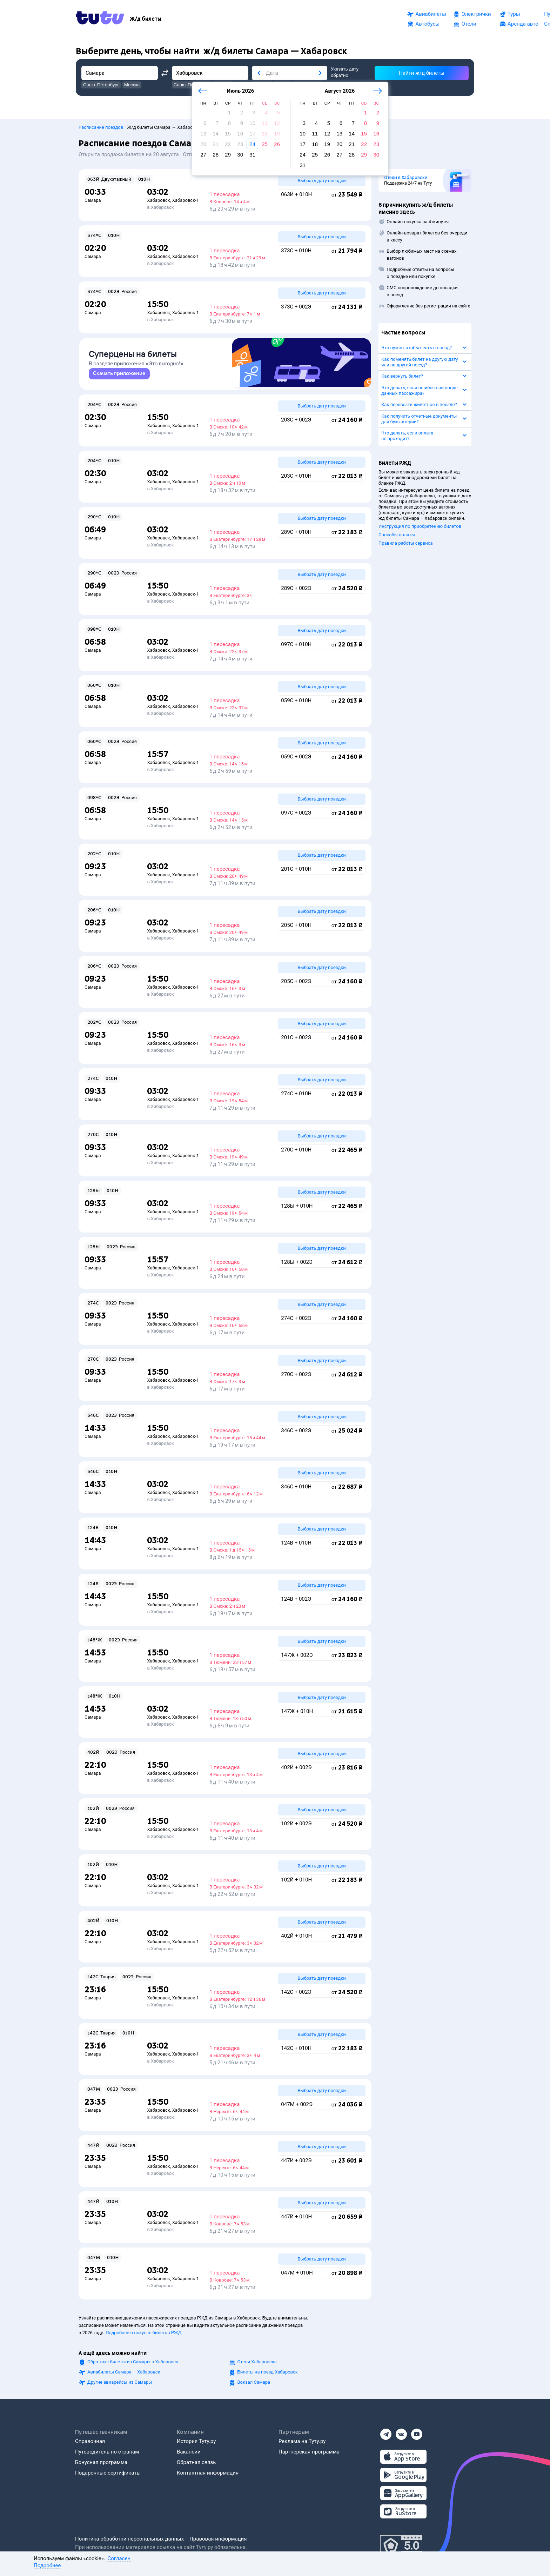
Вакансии (189, 2452)
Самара (93, 196)
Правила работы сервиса (405, 539)
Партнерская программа (309, 2452)
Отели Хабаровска (257, 2361)
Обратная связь (196, 2462)
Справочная (90, 2441)
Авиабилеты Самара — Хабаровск (123, 2372)
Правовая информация (218, 2539)
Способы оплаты (396, 531)
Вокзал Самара (253, 2382)
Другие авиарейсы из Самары (119, 2382)
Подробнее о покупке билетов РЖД (143, 2332)
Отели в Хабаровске (405, 174)
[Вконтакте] (401, 2432)
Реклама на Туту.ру (302, 2441)
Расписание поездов (101, 123)
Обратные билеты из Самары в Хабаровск (132, 2361)
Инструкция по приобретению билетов (419, 522)
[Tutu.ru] (100, 18)
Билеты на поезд (267, 2372)
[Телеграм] (385, 2432)
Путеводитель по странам (107, 2452)
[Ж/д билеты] (145, 18)
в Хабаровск (160, 203)
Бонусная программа (101, 2462)
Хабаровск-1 (185, 196)
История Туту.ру (196, 2441)
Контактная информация (208, 2473)
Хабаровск (158, 196)
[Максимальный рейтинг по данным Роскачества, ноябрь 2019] (401, 2545)
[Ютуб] (416, 2432)
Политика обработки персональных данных (129, 2539)
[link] (119, 373)
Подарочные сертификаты (108, 2473)
